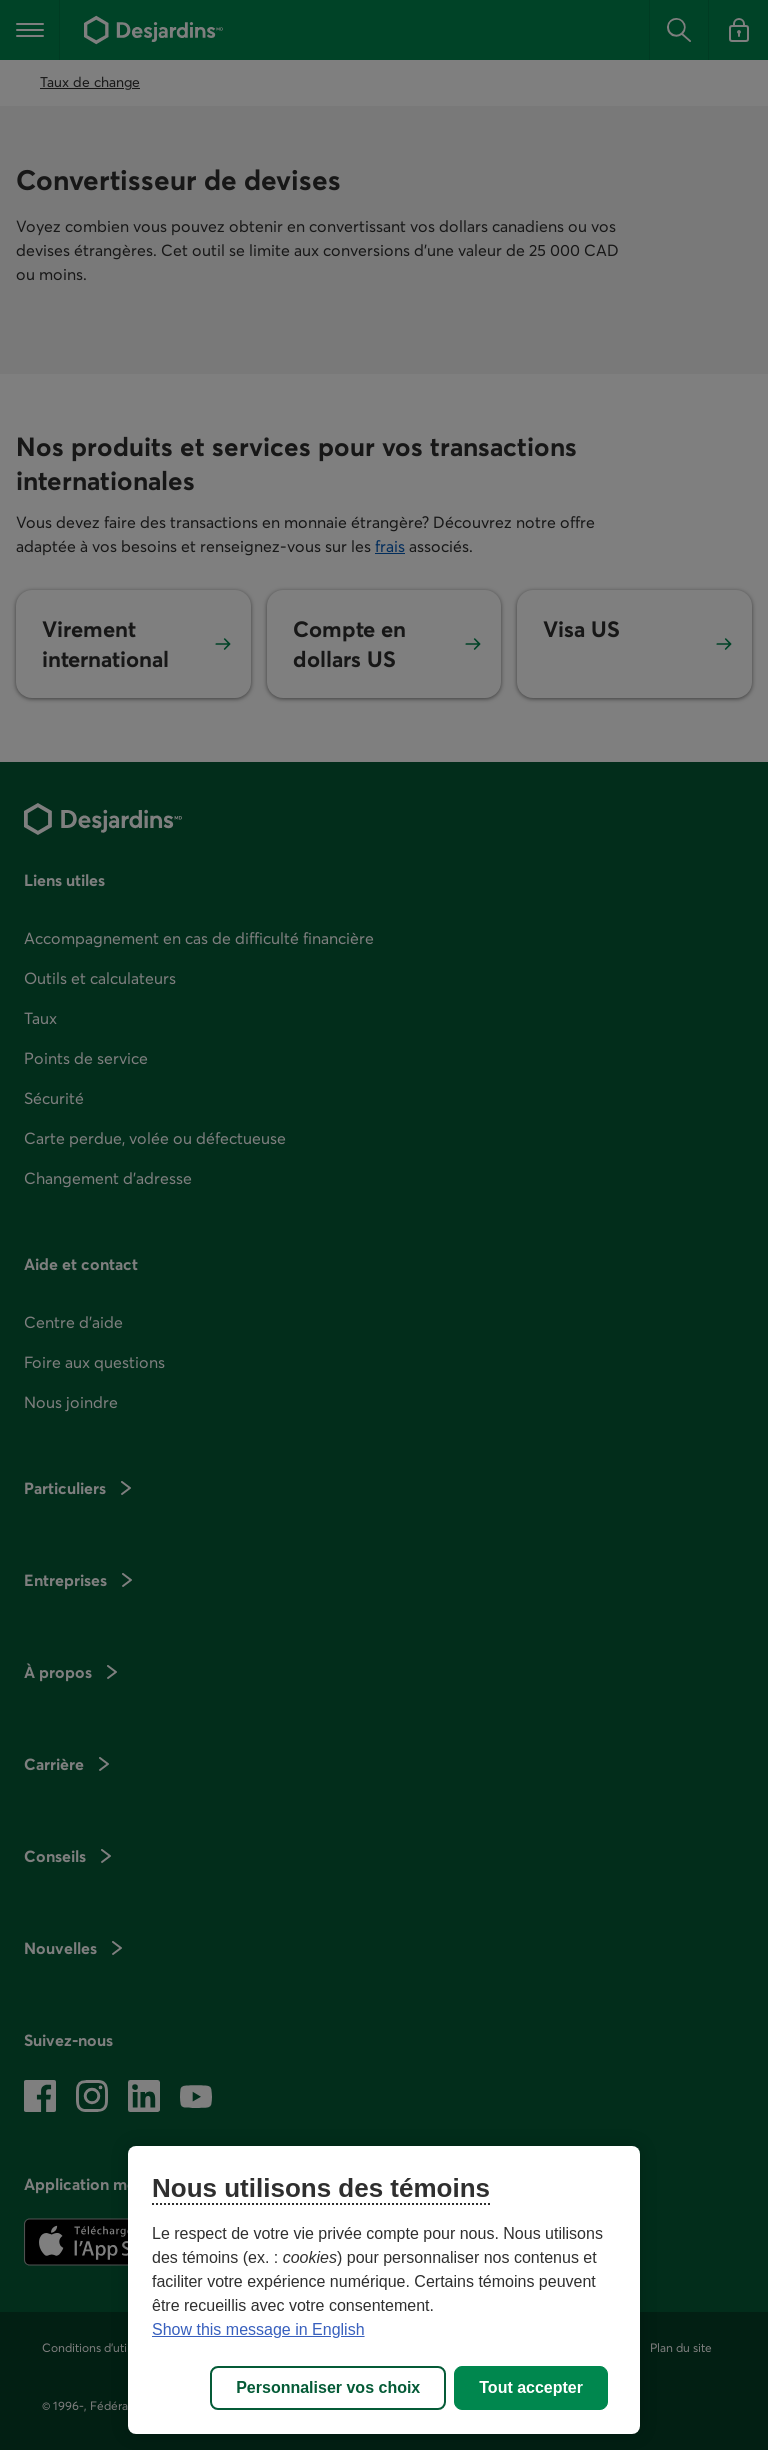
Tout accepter (531, 2387)
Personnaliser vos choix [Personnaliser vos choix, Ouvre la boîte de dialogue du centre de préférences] (328, 2387)
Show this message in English (258, 2329)
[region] (384, 2290)
